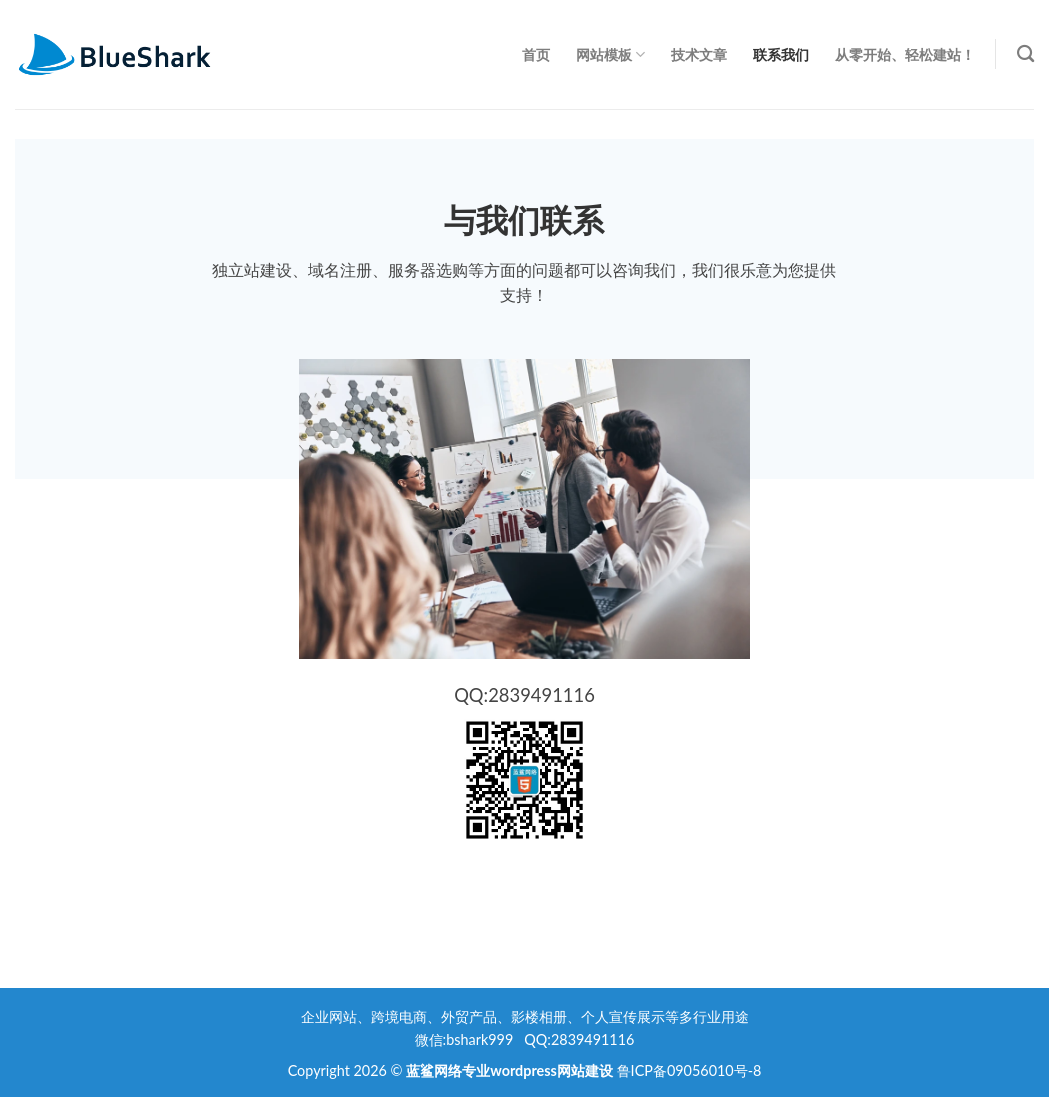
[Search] (1025, 54)
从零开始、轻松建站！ (905, 54)
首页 (536, 54)
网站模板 (610, 54)
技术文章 (699, 54)
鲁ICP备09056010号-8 (689, 1070)
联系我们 (781, 54)
